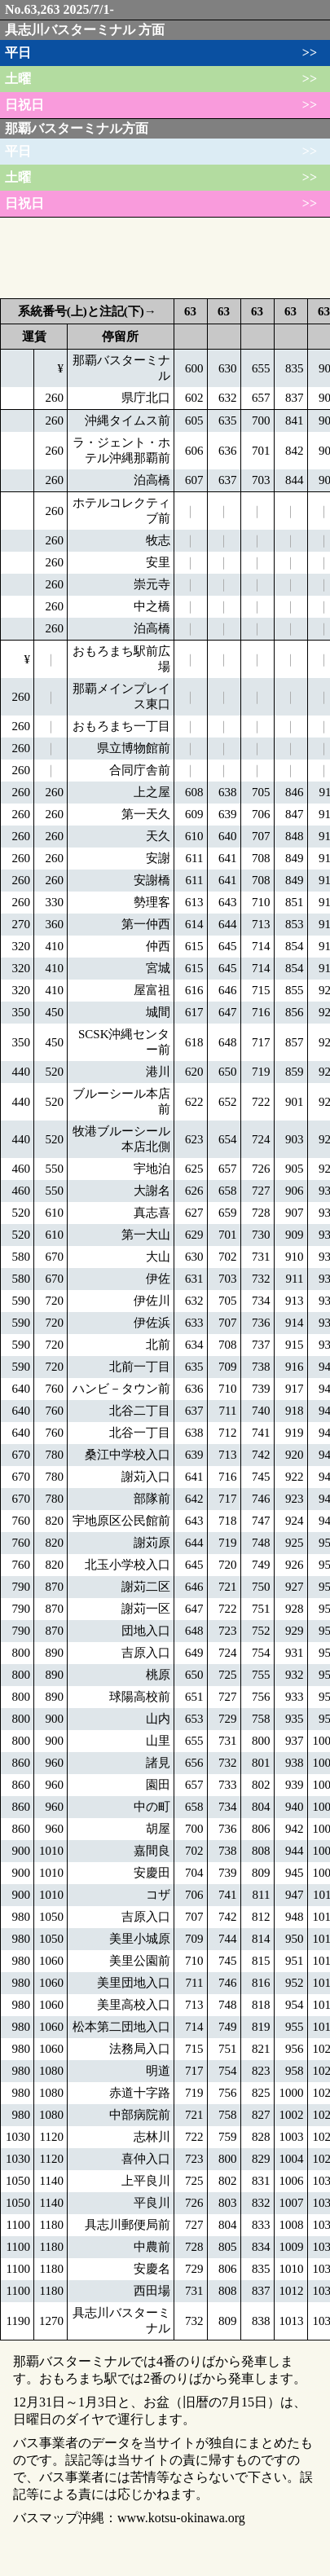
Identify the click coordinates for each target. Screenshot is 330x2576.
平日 (18, 52)
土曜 (18, 79)
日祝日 (24, 105)
